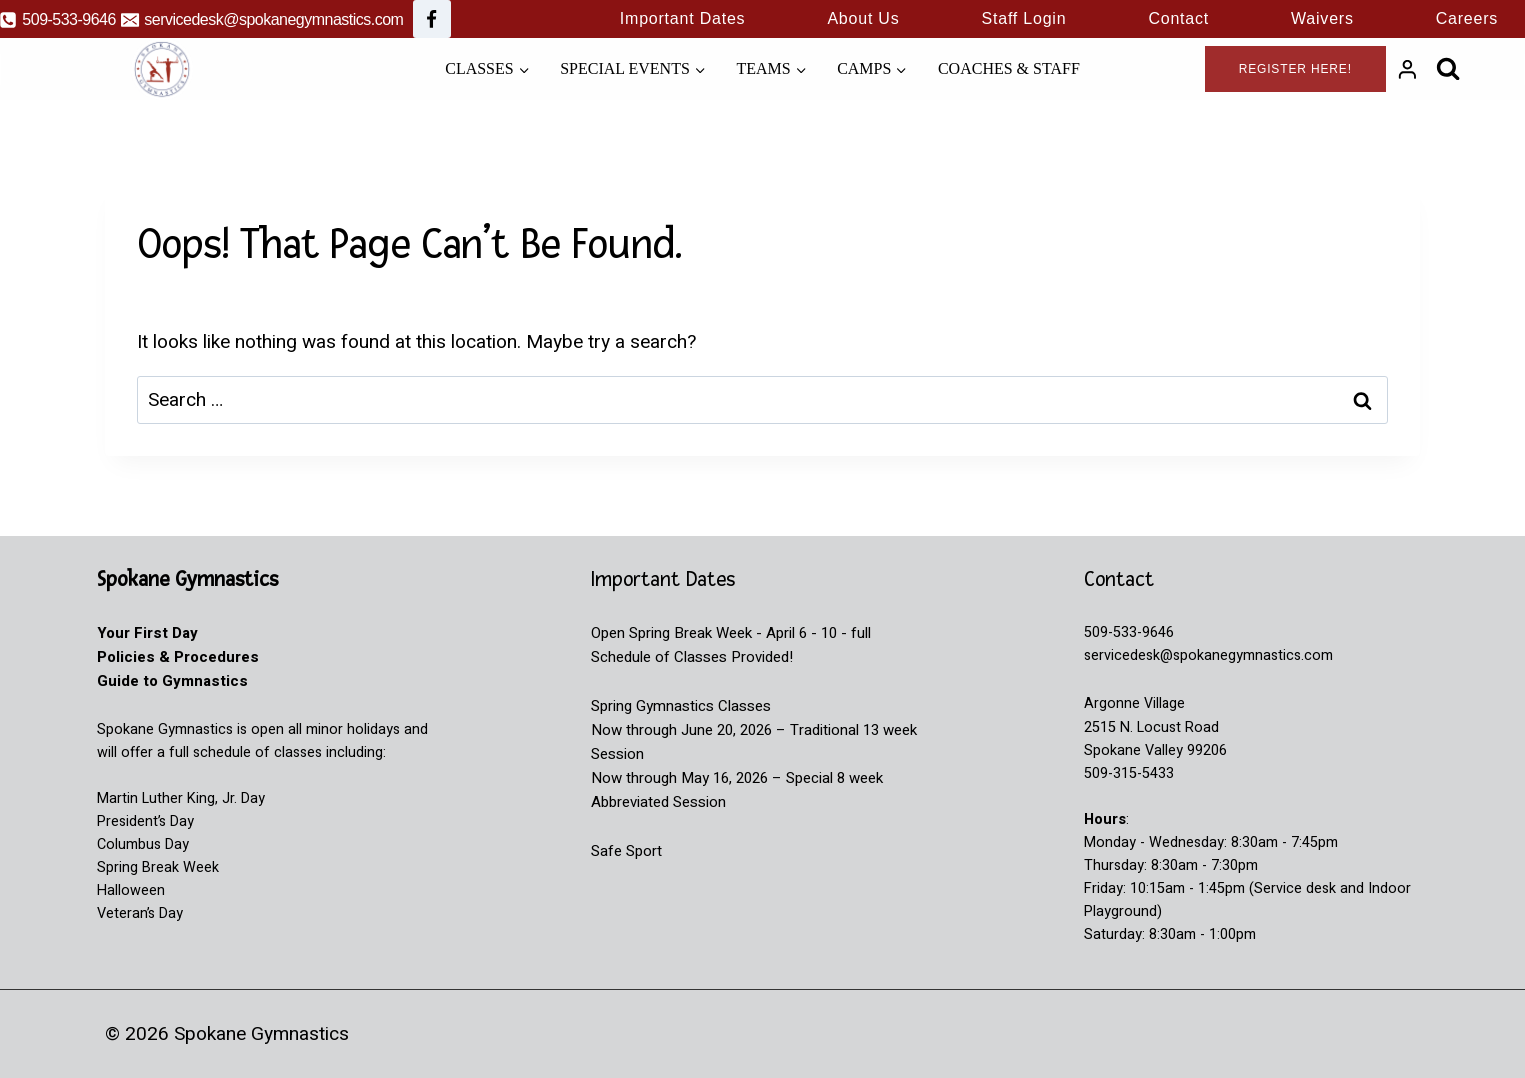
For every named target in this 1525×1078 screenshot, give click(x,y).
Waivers (1322, 18)
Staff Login (1024, 18)
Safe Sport (626, 851)
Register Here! (1295, 69)
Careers (1467, 18)
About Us (863, 18)
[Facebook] (432, 19)
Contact (1178, 18)
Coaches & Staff (1009, 68)
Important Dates (683, 18)
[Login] (1407, 69)
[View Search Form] (1448, 68)
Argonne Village (1135, 703)
